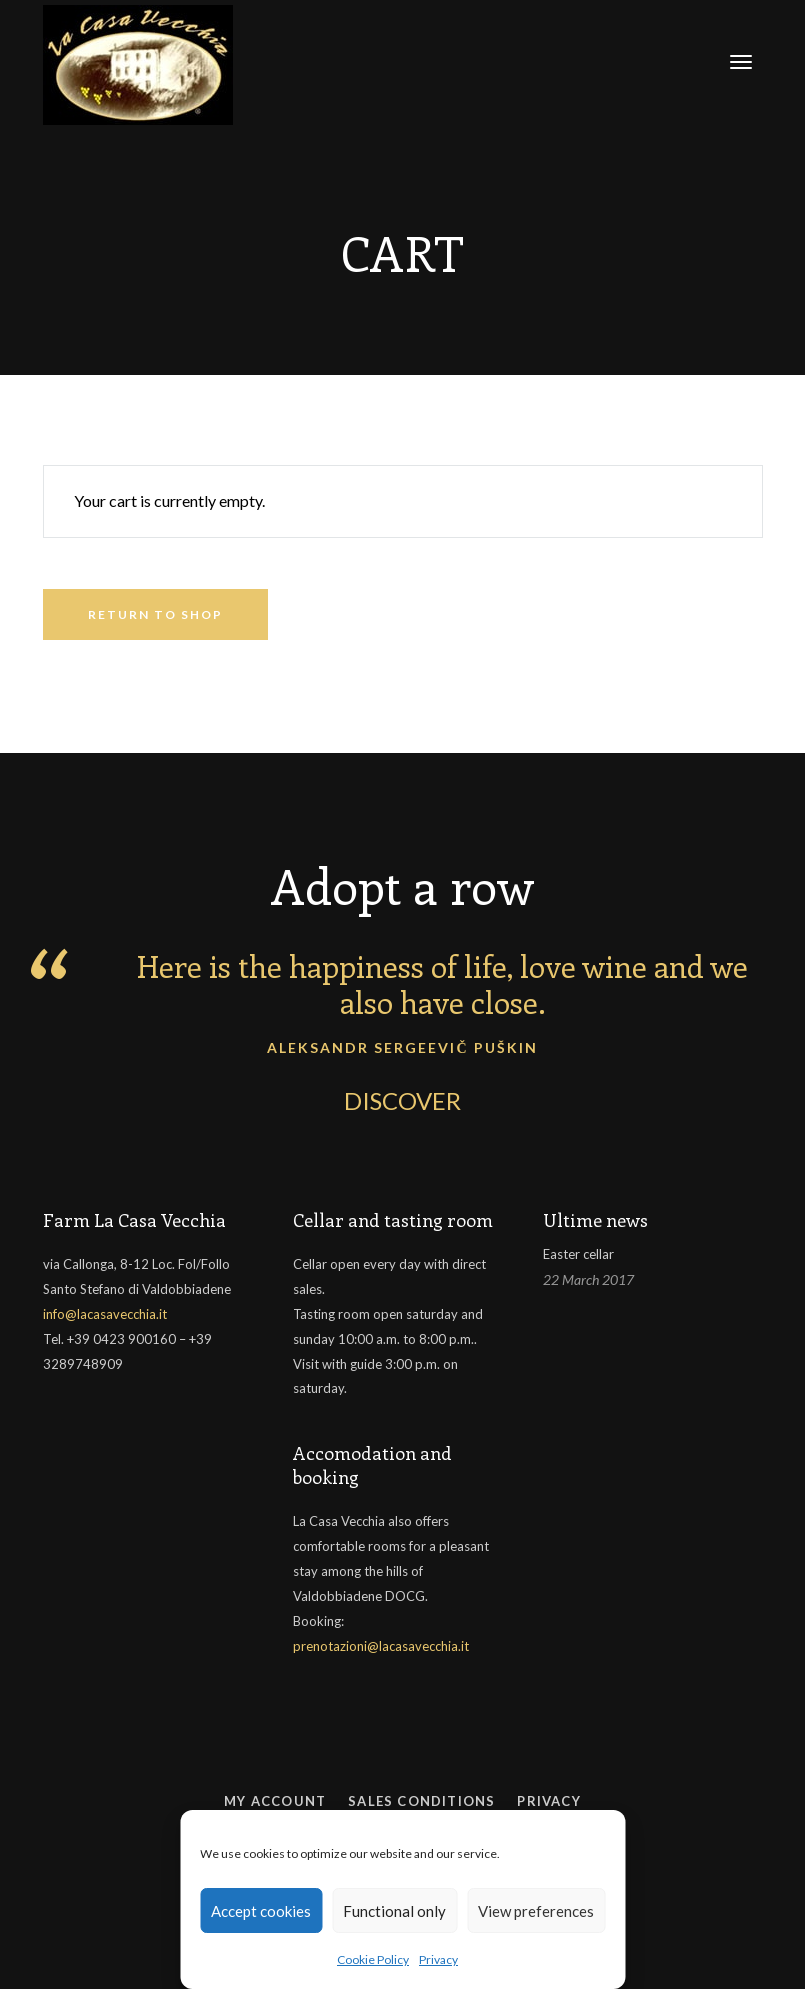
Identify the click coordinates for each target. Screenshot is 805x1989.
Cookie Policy (373, 1959)
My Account (275, 1801)
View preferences (536, 1911)
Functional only (394, 1911)
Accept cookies (261, 1911)
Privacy (438, 1959)
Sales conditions (421, 1801)
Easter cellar (578, 1254)
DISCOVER (402, 1100)
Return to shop (155, 614)
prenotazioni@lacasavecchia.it (381, 1646)
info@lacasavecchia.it (105, 1314)
